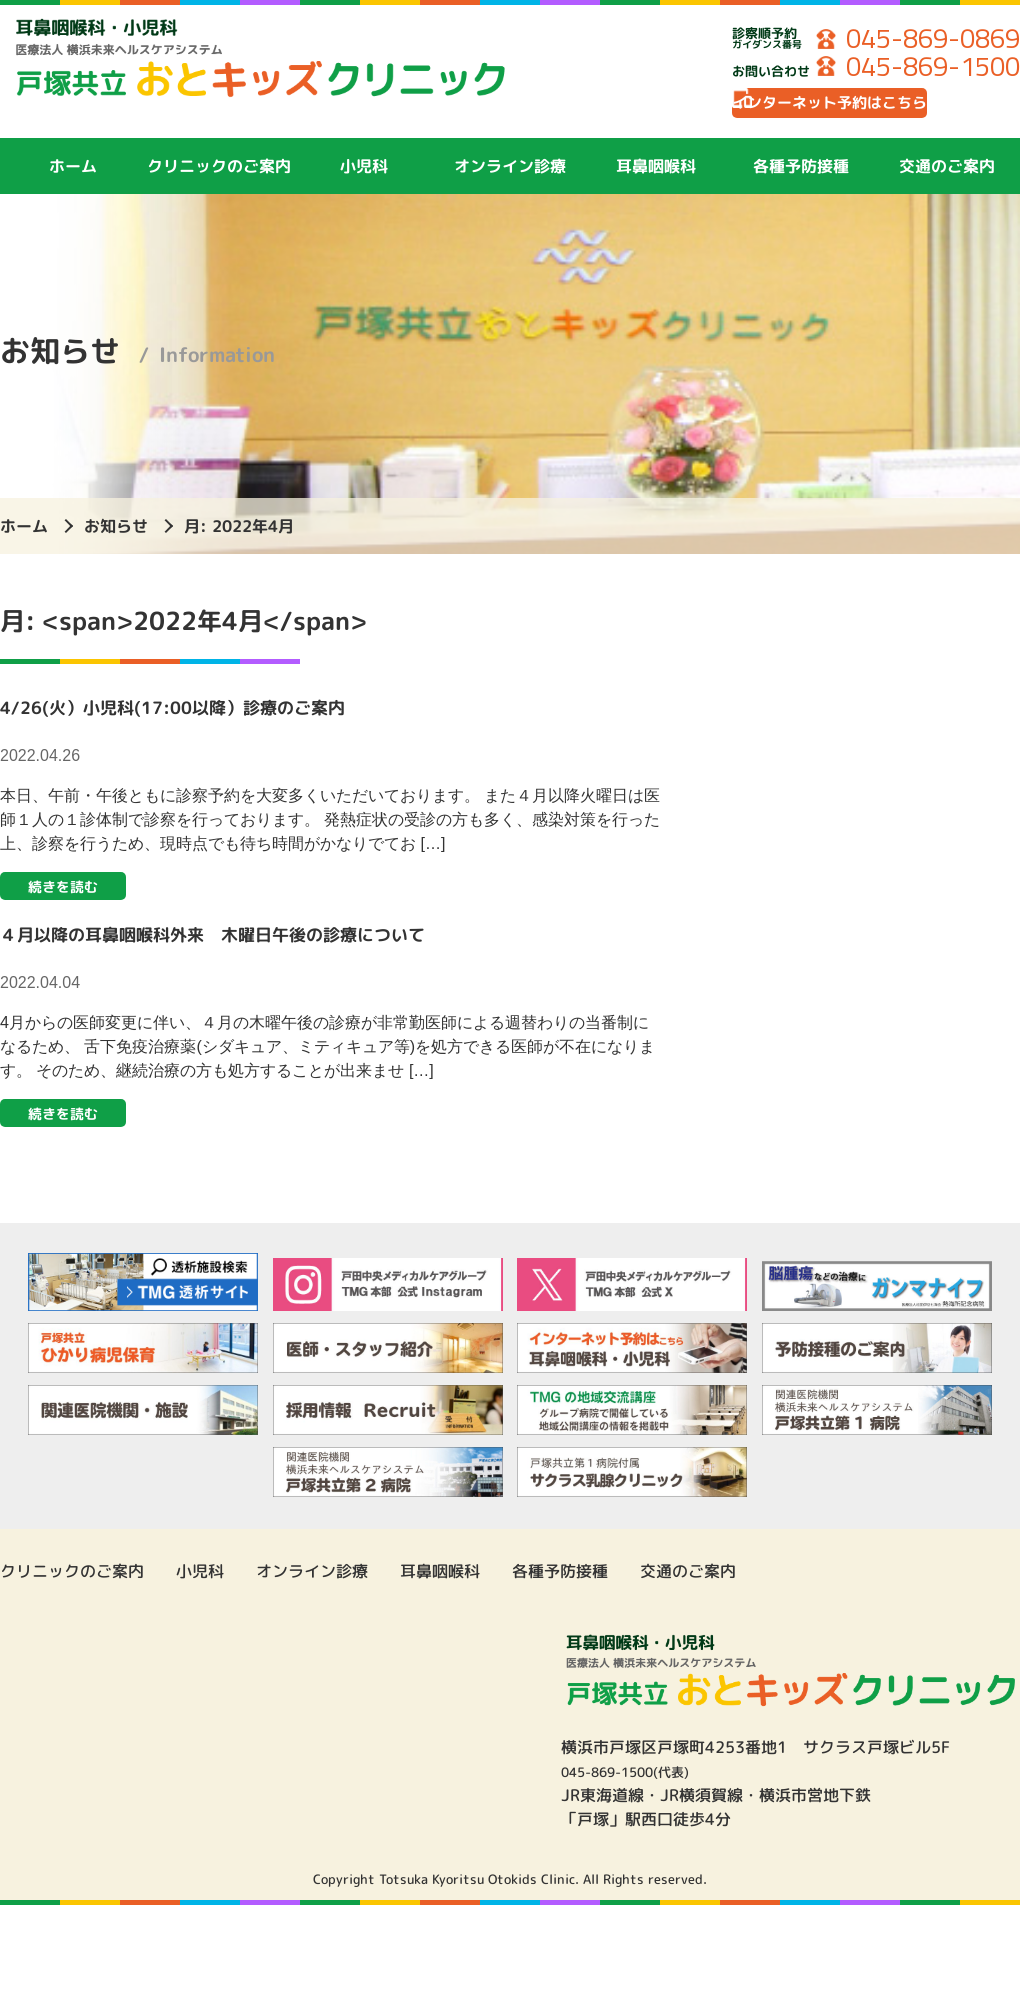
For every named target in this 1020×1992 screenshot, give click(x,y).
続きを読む (72, 906)
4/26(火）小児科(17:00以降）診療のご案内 (222, 723)
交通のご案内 (947, 183)
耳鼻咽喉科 (656, 183)
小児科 (364, 183)
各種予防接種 (801, 183)
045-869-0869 (918, 40)
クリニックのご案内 (219, 183)
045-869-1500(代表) (641, 1796)
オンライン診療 (510, 183)
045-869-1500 (918, 70)
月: (239, 543)
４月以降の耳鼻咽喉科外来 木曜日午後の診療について (275, 954)
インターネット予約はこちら (875, 115)
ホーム (73, 183)
